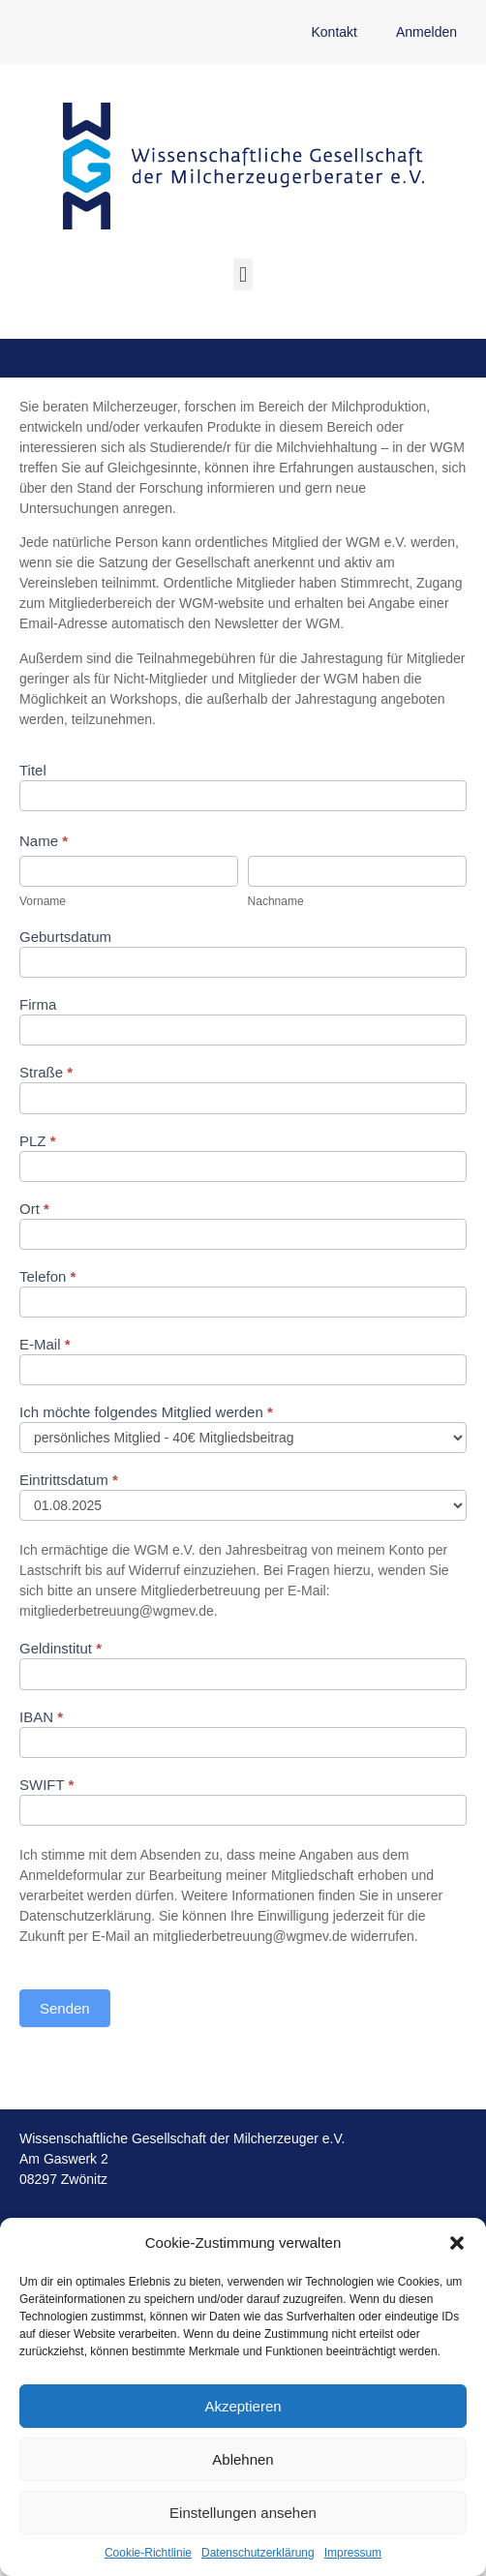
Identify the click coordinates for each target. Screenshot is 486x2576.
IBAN (41, 1717)
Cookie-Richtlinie (148, 2553)
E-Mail (45, 1344)
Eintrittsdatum (68, 1480)
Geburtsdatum (65, 937)
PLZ (37, 1141)
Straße (46, 1072)
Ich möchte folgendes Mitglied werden (146, 1412)
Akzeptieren (242, 2406)
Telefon (47, 1277)
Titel (32, 770)
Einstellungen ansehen (243, 2512)
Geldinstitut (60, 1648)
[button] (457, 2243)
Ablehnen (242, 2459)
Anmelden (426, 32)
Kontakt (333, 32)
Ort (34, 1209)
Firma (37, 1005)
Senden (65, 2008)
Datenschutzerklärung (258, 2553)
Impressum (352, 2553)
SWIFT (46, 1785)
